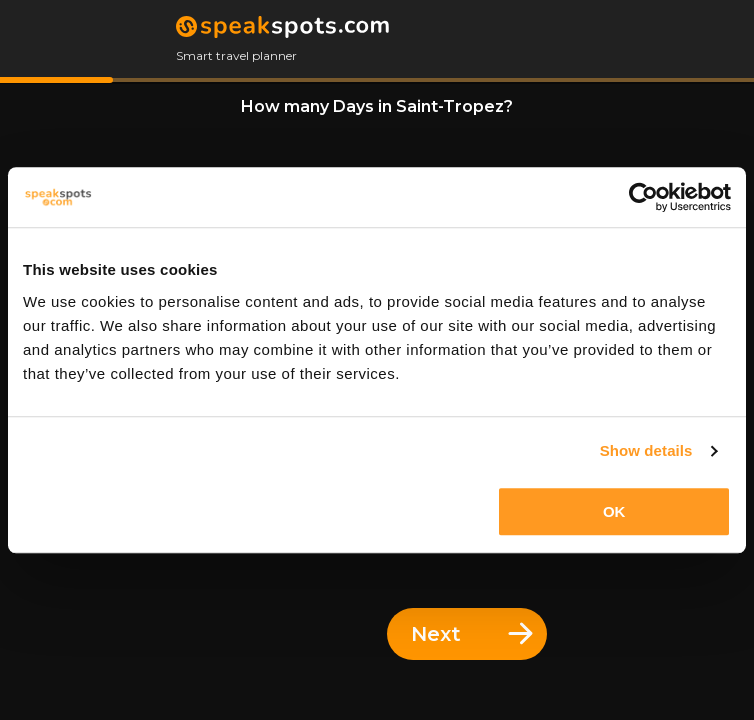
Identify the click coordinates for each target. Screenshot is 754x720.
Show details (646, 450)
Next (472, 634)
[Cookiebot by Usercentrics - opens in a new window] (643, 197)
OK (614, 511)
